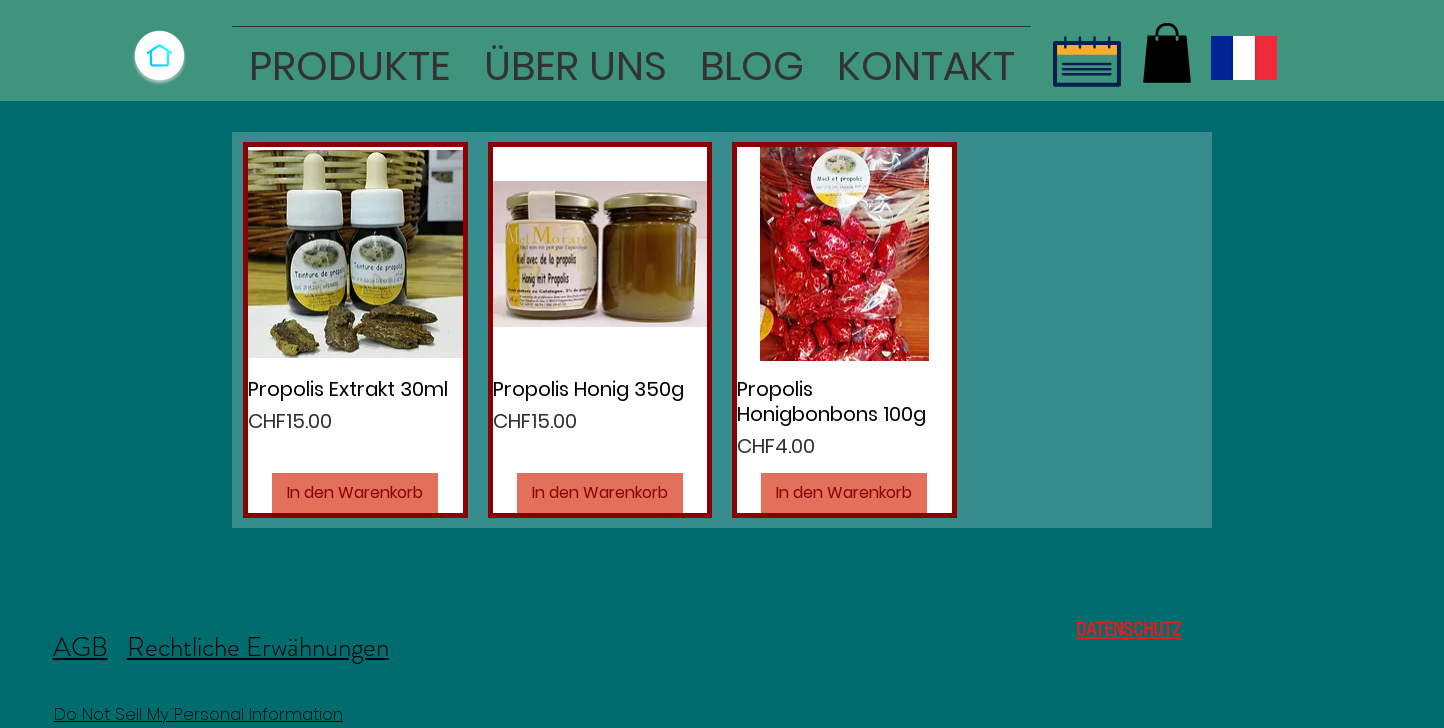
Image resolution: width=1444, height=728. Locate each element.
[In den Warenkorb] (355, 493)
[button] (349, 57)
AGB (80, 647)
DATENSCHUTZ (1128, 630)
